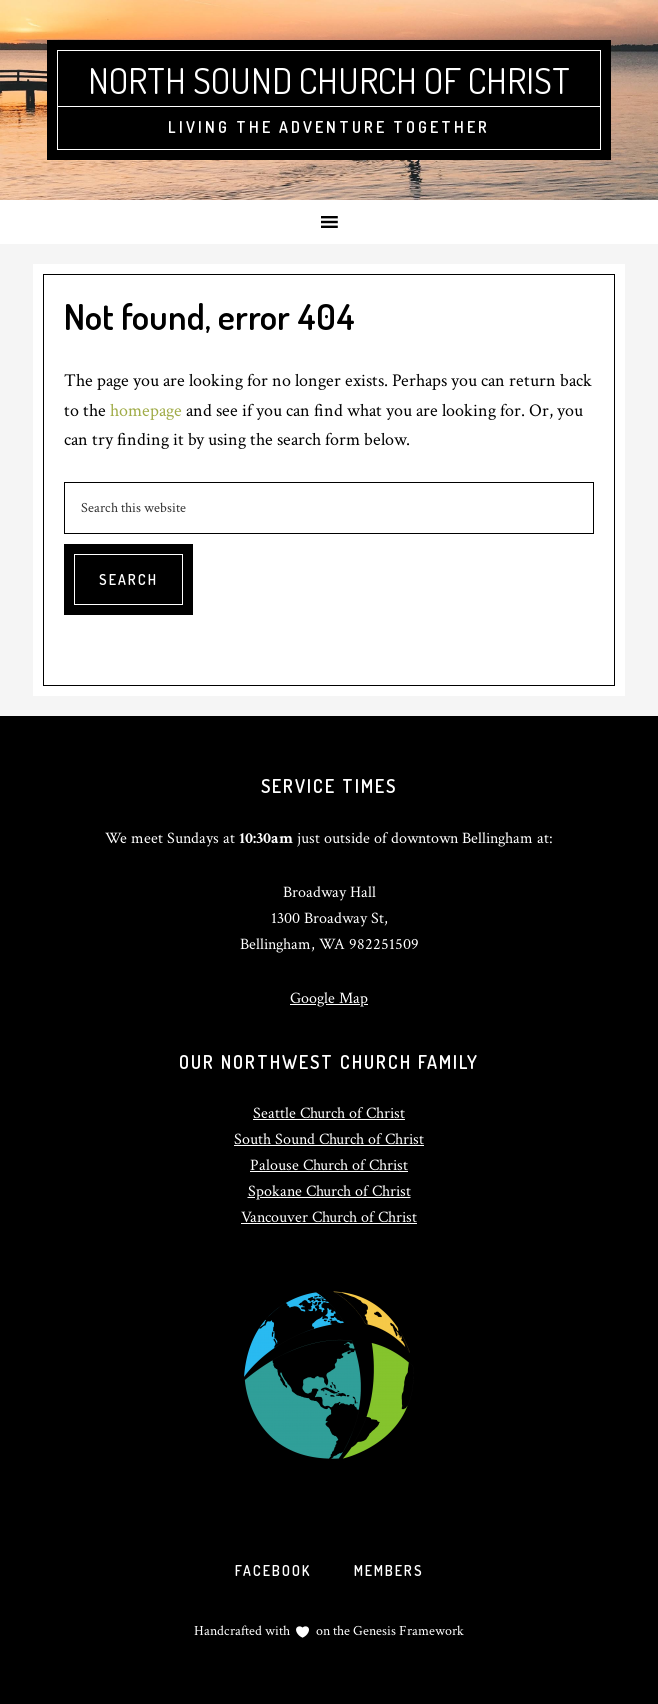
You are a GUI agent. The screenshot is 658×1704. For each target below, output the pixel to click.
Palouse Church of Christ (329, 1165)
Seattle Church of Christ (329, 1113)
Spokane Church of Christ (329, 1191)
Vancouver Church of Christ (329, 1217)
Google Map (329, 998)
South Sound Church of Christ (329, 1139)
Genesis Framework (407, 1631)
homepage (146, 410)
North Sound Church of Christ (329, 80)
